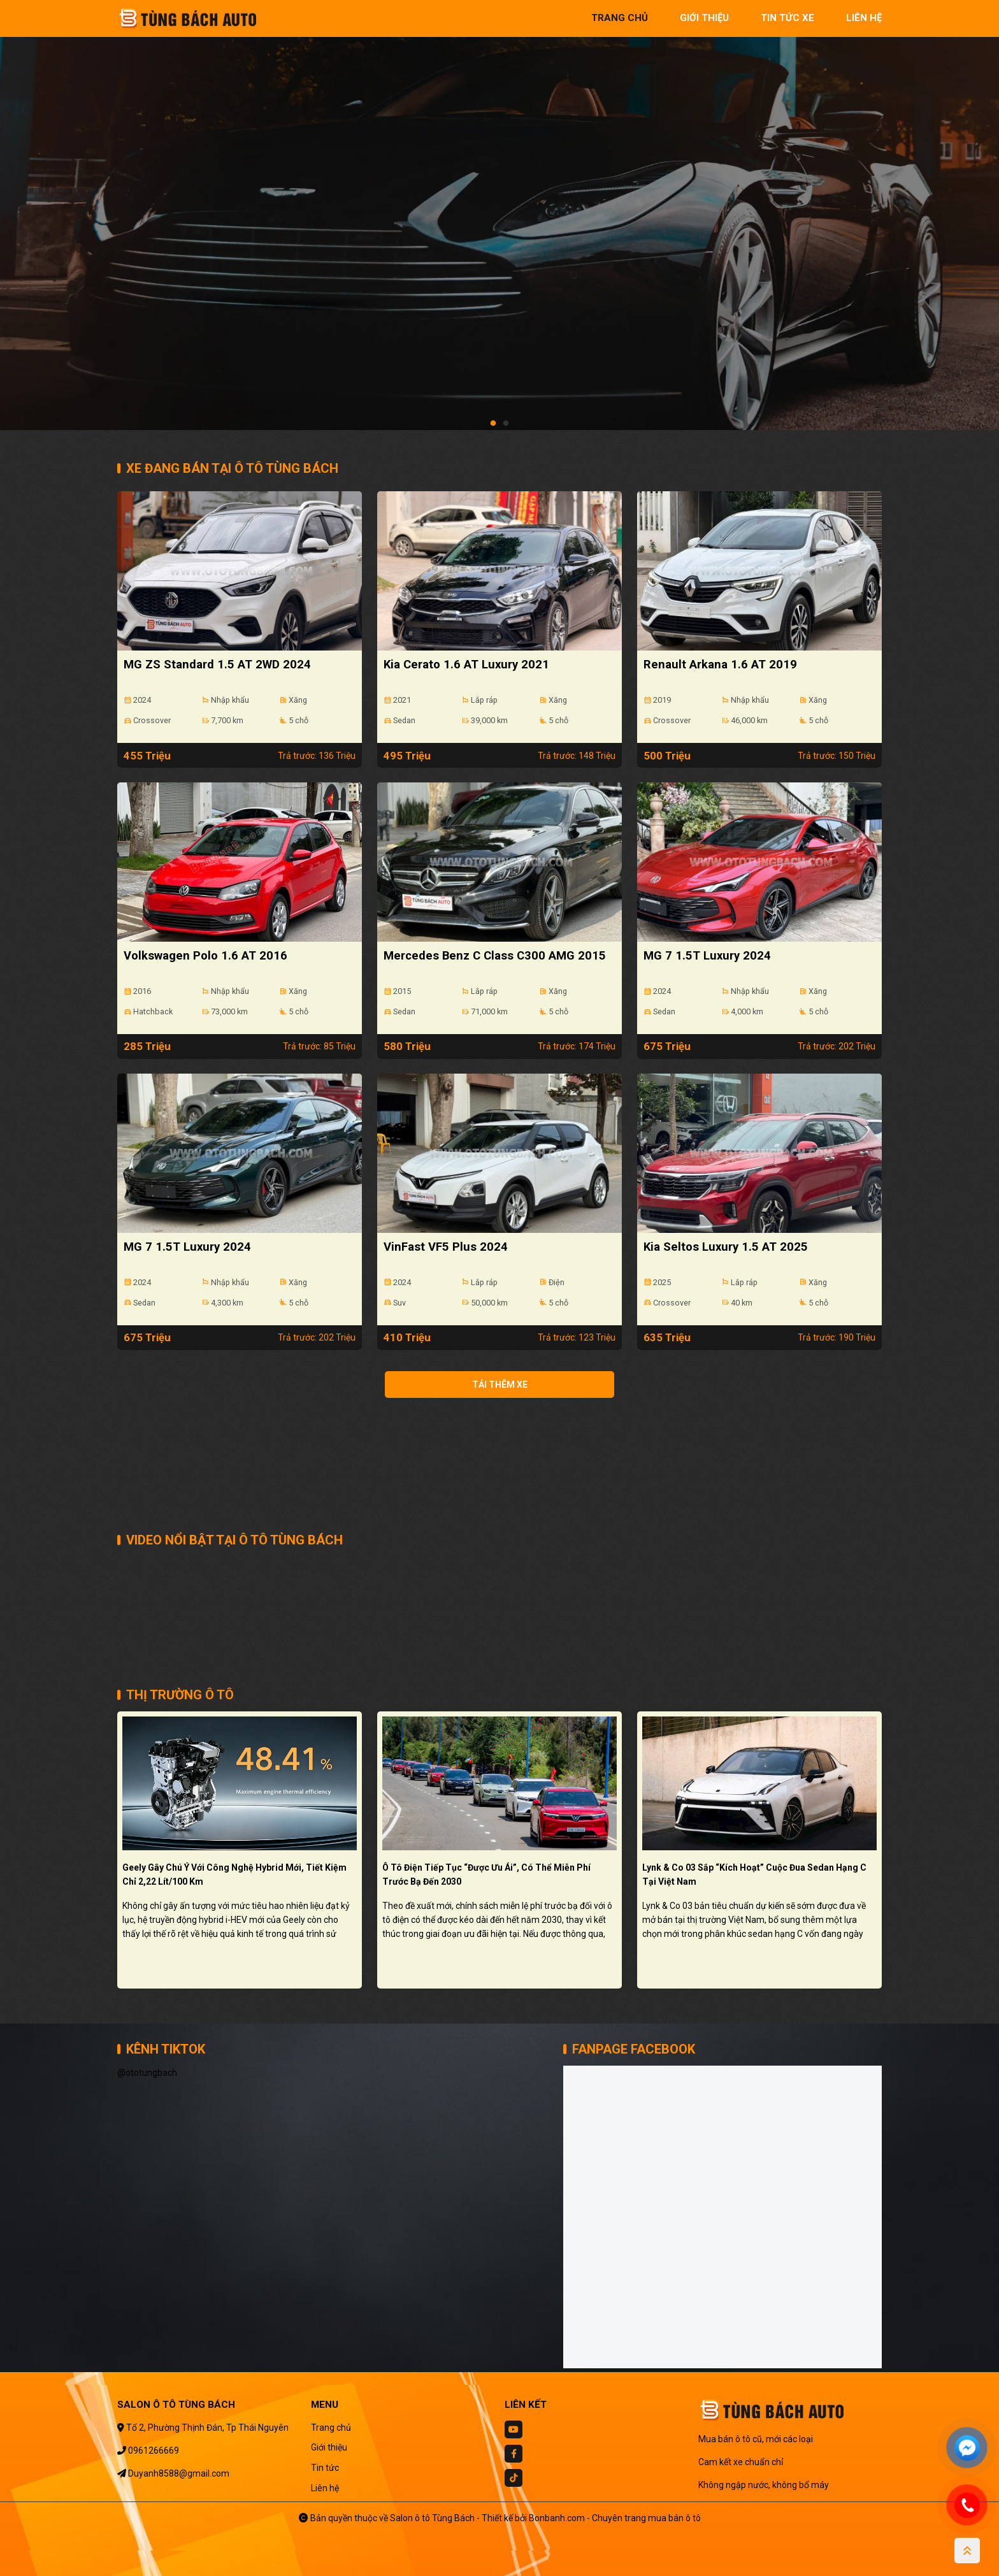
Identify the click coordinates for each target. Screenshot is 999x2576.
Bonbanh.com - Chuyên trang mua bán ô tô (615, 2518)
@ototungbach (147, 2073)
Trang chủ (331, 2427)
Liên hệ (325, 2488)
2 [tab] (506, 423)
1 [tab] (493, 423)
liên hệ (864, 18)
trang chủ (619, 18)
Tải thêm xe (500, 1384)
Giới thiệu (329, 2447)
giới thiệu (704, 18)
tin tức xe (787, 18)
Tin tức (325, 2468)
